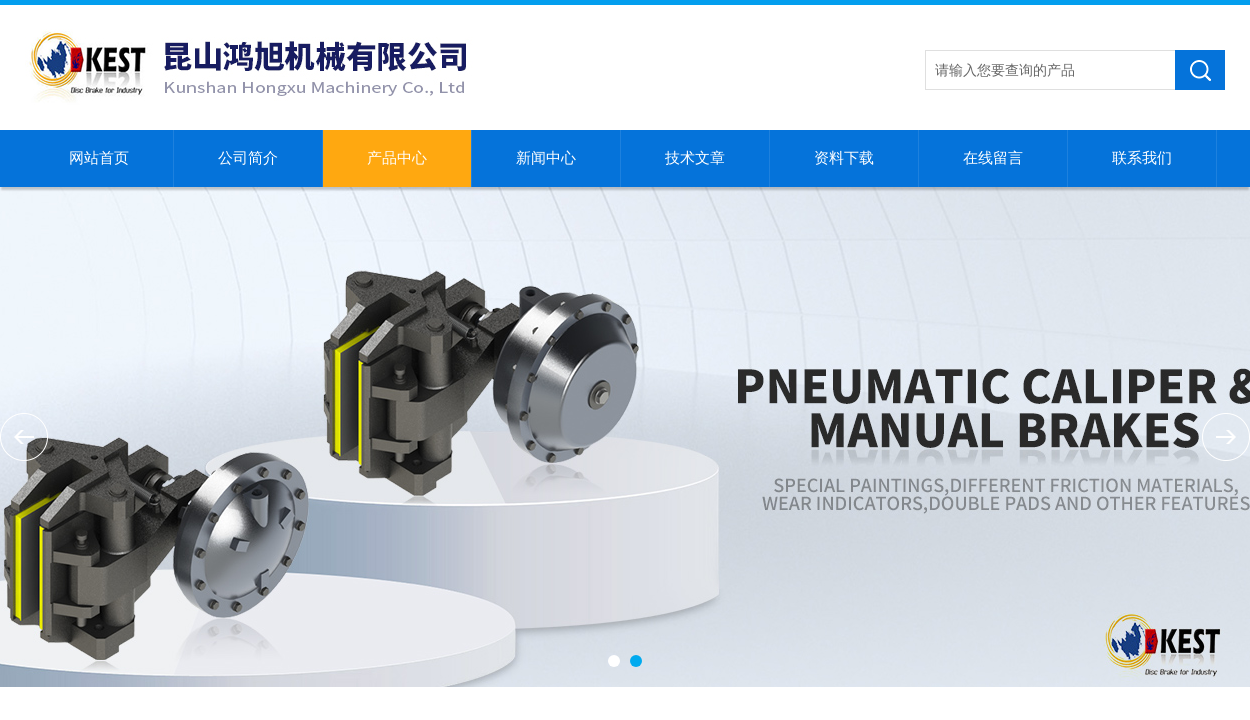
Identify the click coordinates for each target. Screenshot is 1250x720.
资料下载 (844, 158)
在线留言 (993, 158)
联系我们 (1142, 158)
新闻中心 (546, 158)
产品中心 (397, 158)
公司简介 (248, 158)
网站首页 (99, 158)
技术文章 (695, 158)
